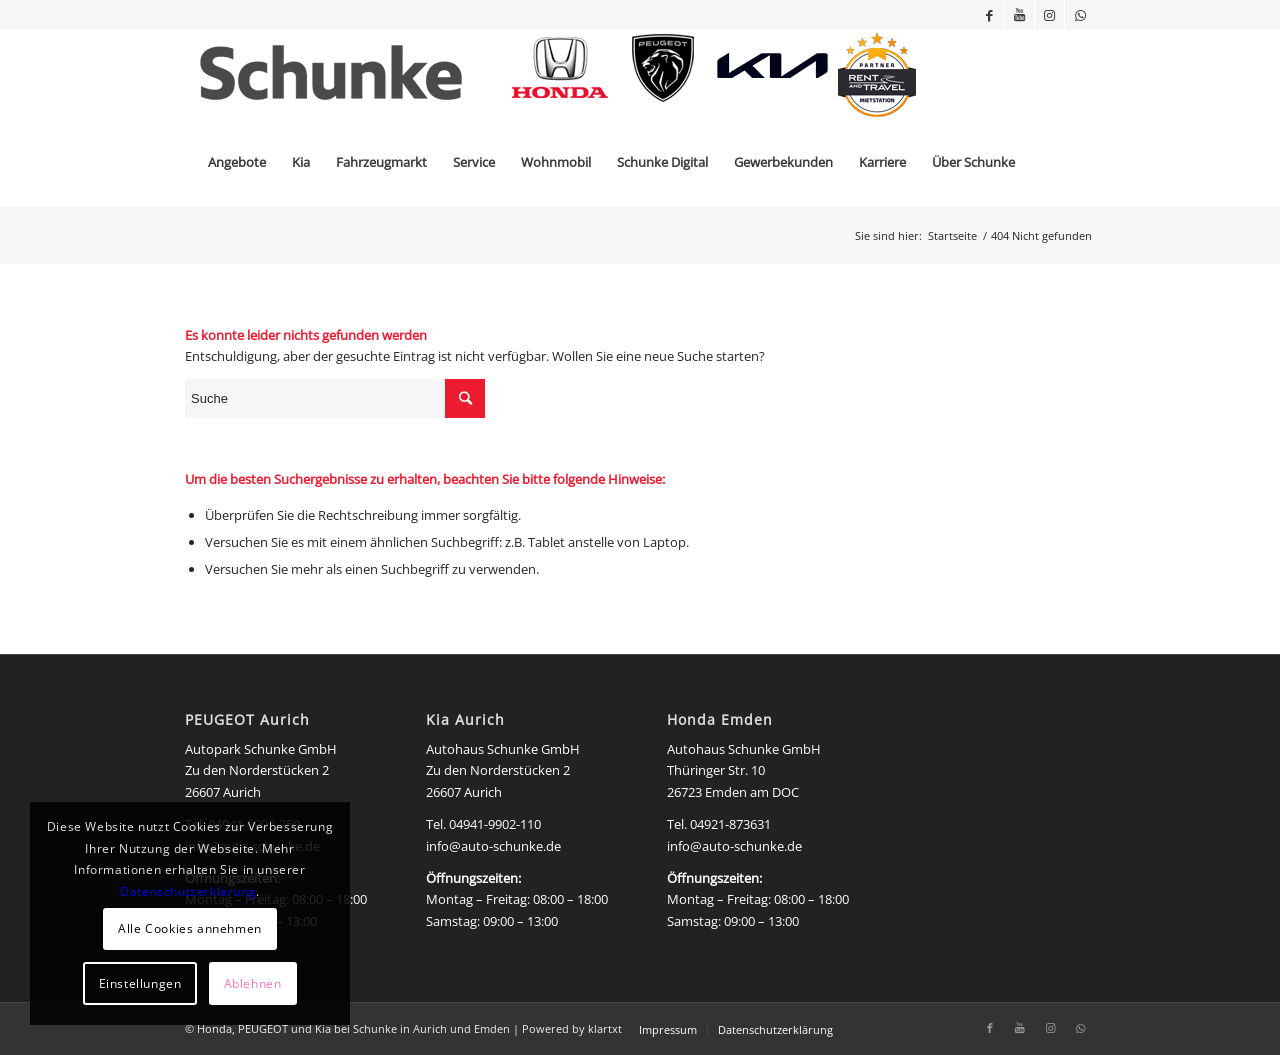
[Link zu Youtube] (1019, 15)
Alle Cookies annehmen (190, 928)
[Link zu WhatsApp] (1080, 15)
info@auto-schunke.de (493, 846)
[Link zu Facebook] (989, 15)
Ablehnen (253, 983)
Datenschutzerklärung (188, 891)
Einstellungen (140, 983)
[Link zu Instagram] (1049, 15)
